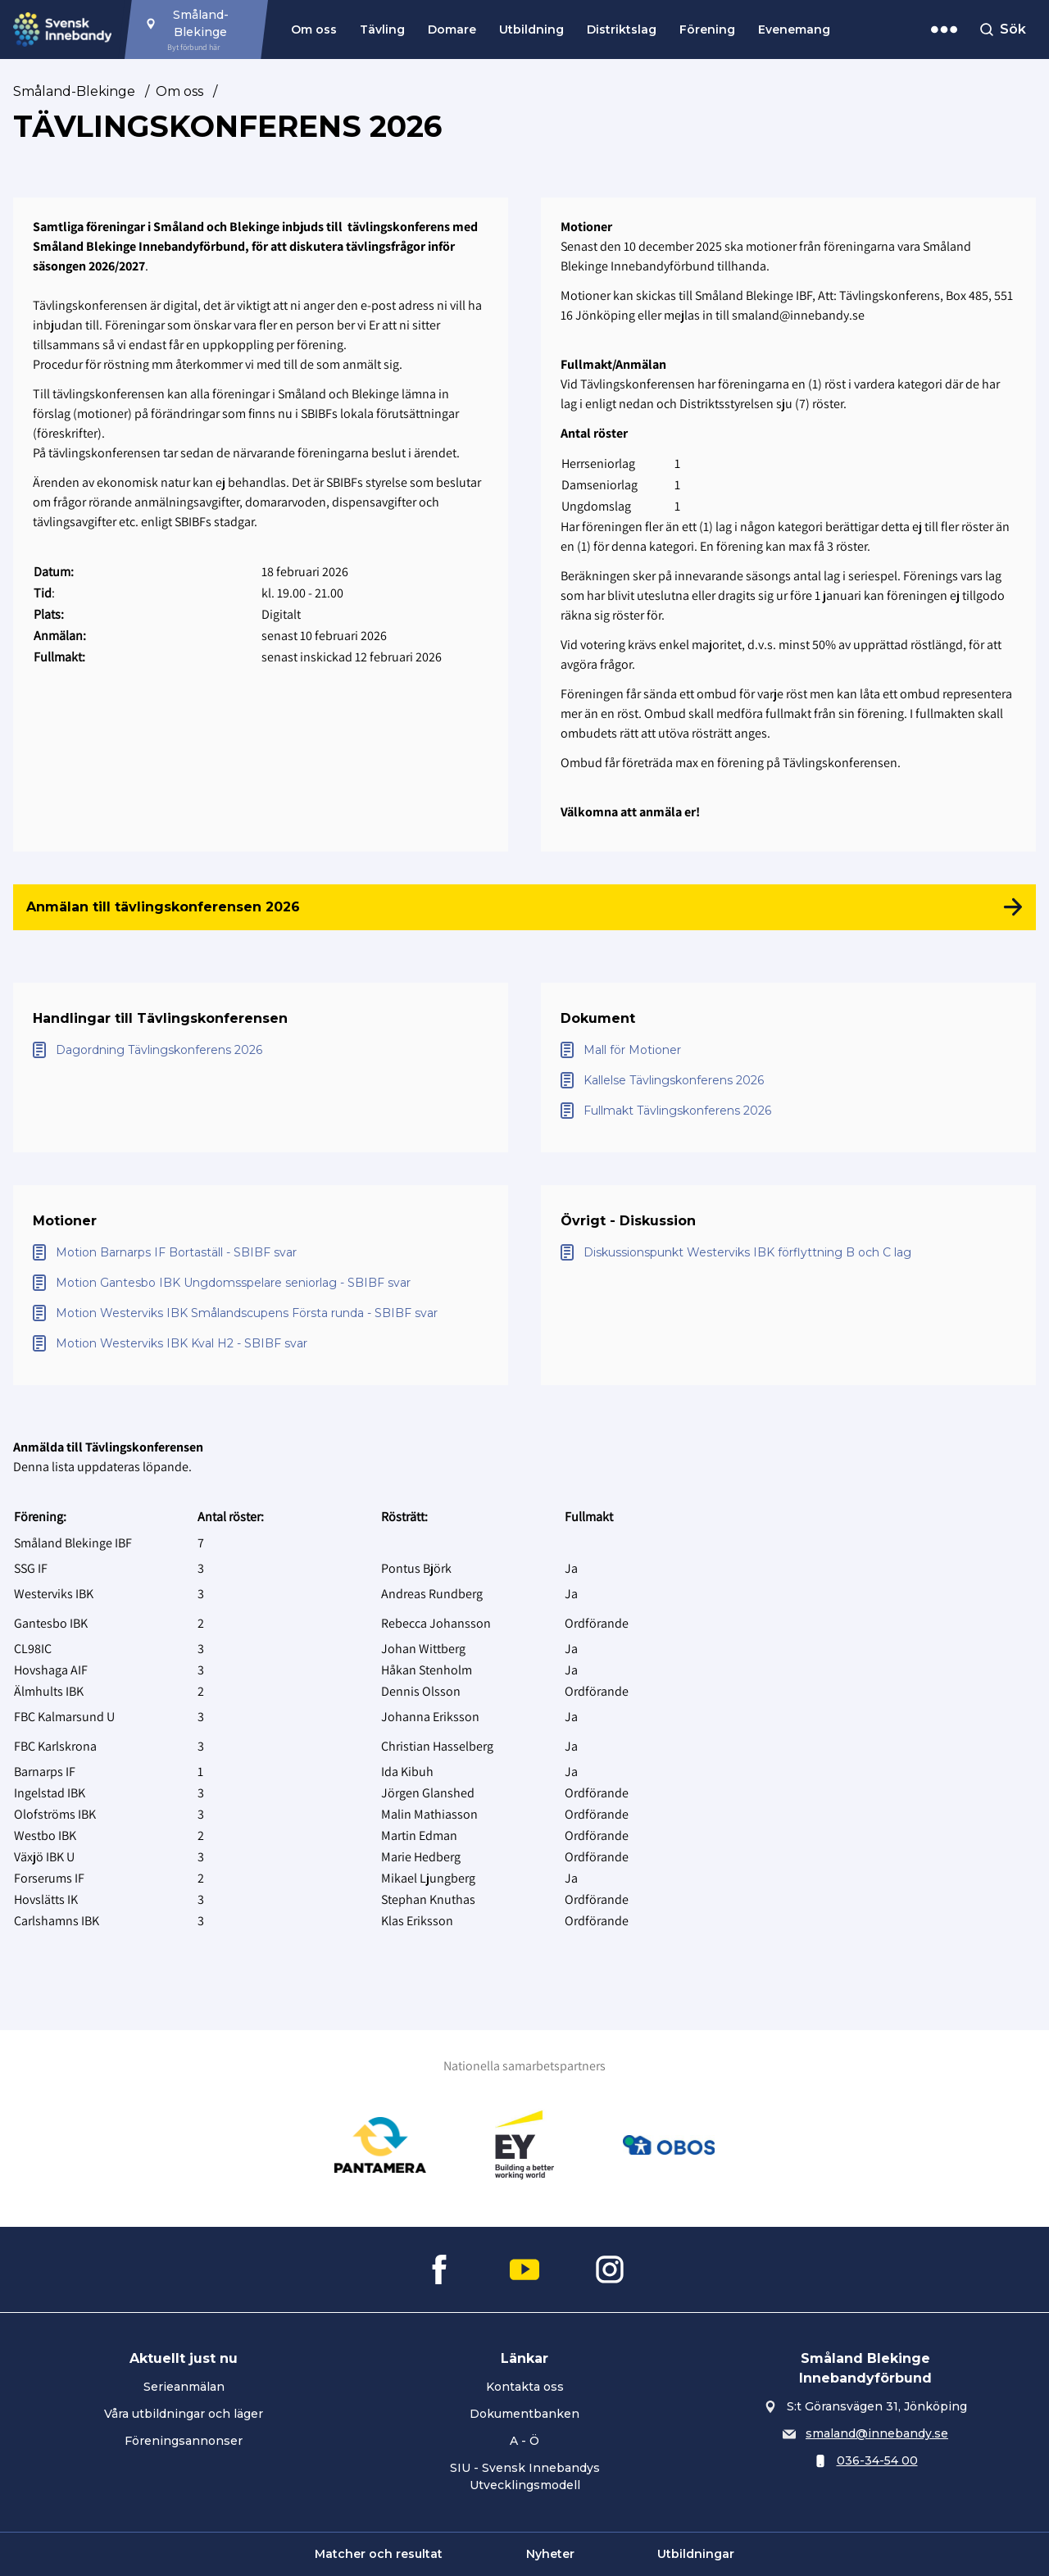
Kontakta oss (525, 2386)
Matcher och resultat (379, 2553)
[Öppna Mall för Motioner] (788, 1050)
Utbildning (531, 29)
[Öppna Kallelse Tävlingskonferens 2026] (788, 1080)
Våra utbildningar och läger (183, 2413)
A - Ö (524, 2440)
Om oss (314, 29)
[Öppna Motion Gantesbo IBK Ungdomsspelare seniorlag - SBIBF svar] (260, 1283)
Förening (707, 29)
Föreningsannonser (184, 2440)
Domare (452, 29)
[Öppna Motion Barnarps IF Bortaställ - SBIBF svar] (260, 1252)
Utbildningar (695, 2553)
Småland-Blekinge (74, 91)
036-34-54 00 (877, 2460)
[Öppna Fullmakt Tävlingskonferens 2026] (788, 1111)
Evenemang (794, 29)
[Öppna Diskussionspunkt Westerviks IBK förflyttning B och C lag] (788, 1252)
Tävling (382, 29)
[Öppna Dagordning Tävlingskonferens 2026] (260, 1050)
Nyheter (550, 2553)
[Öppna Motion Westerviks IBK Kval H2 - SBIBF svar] (260, 1343)
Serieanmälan (184, 2386)
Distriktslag (621, 29)
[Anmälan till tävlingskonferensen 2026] (524, 907)
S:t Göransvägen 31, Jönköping (877, 2406)
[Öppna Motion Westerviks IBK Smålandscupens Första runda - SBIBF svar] (260, 1313)
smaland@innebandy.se (877, 2433)
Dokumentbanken (524, 2413)
